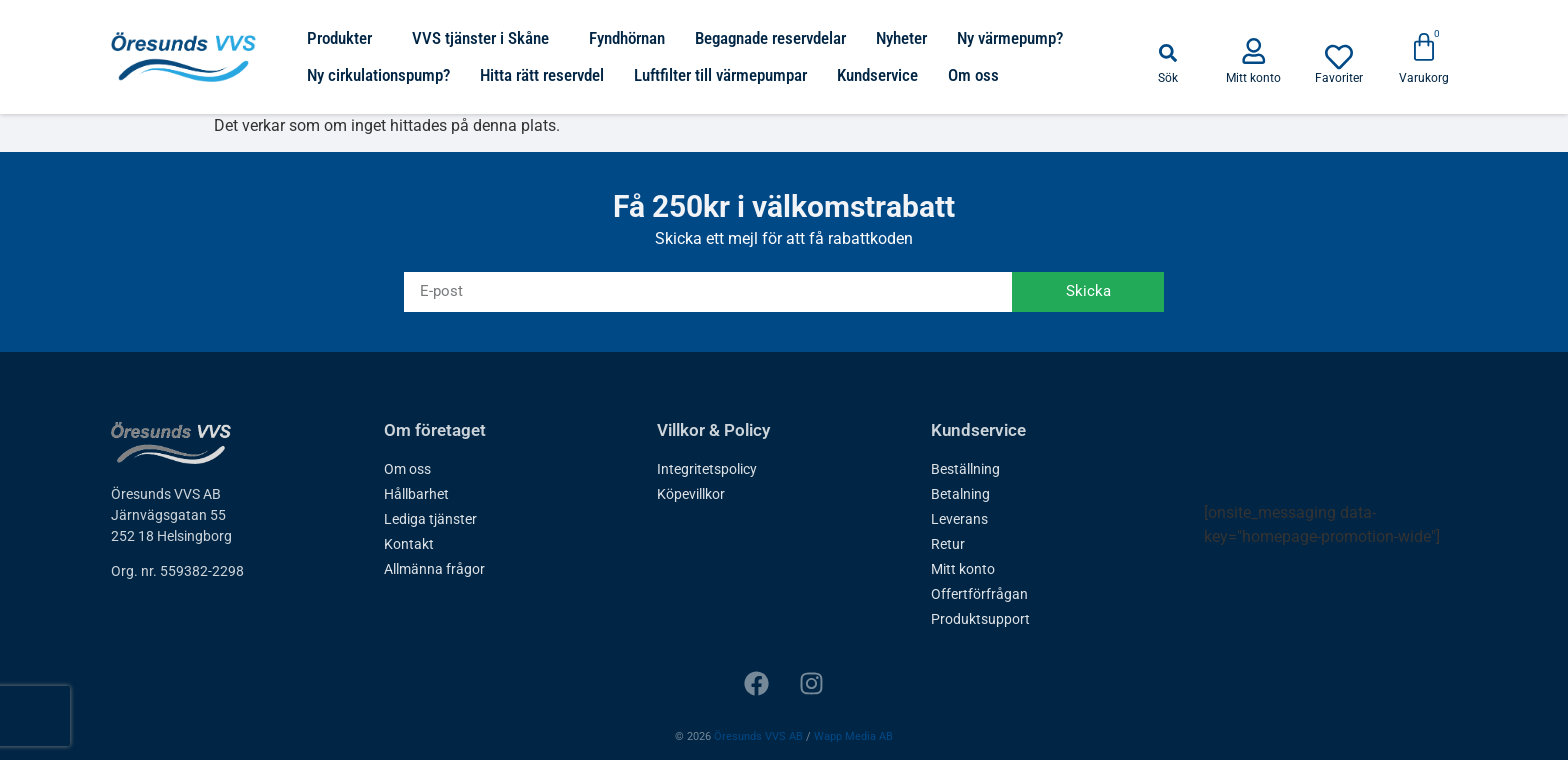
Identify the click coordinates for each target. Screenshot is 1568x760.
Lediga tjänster (430, 519)
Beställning (965, 469)
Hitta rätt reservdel (542, 75)
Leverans (959, 519)
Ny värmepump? (1010, 38)
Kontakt (409, 544)
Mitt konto (963, 569)
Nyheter (901, 38)
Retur (948, 544)
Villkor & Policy (713, 430)
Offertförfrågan (979, 594)
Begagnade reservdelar (770, 38)
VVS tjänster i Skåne (485, 38)
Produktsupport (980, 619)
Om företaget (435, 430)
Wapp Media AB (853, 736)
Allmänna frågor (434, 569)
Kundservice (877, 75)
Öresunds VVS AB (758, 736)
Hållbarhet (416, 494)
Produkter (344, 38)
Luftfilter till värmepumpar (720, 75)
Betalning (960, 494)
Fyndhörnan (627, 38)
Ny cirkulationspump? (378, 75)
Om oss (973, 75)
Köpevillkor (691, 494)
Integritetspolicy (707, 469)
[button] (1168, 53)
